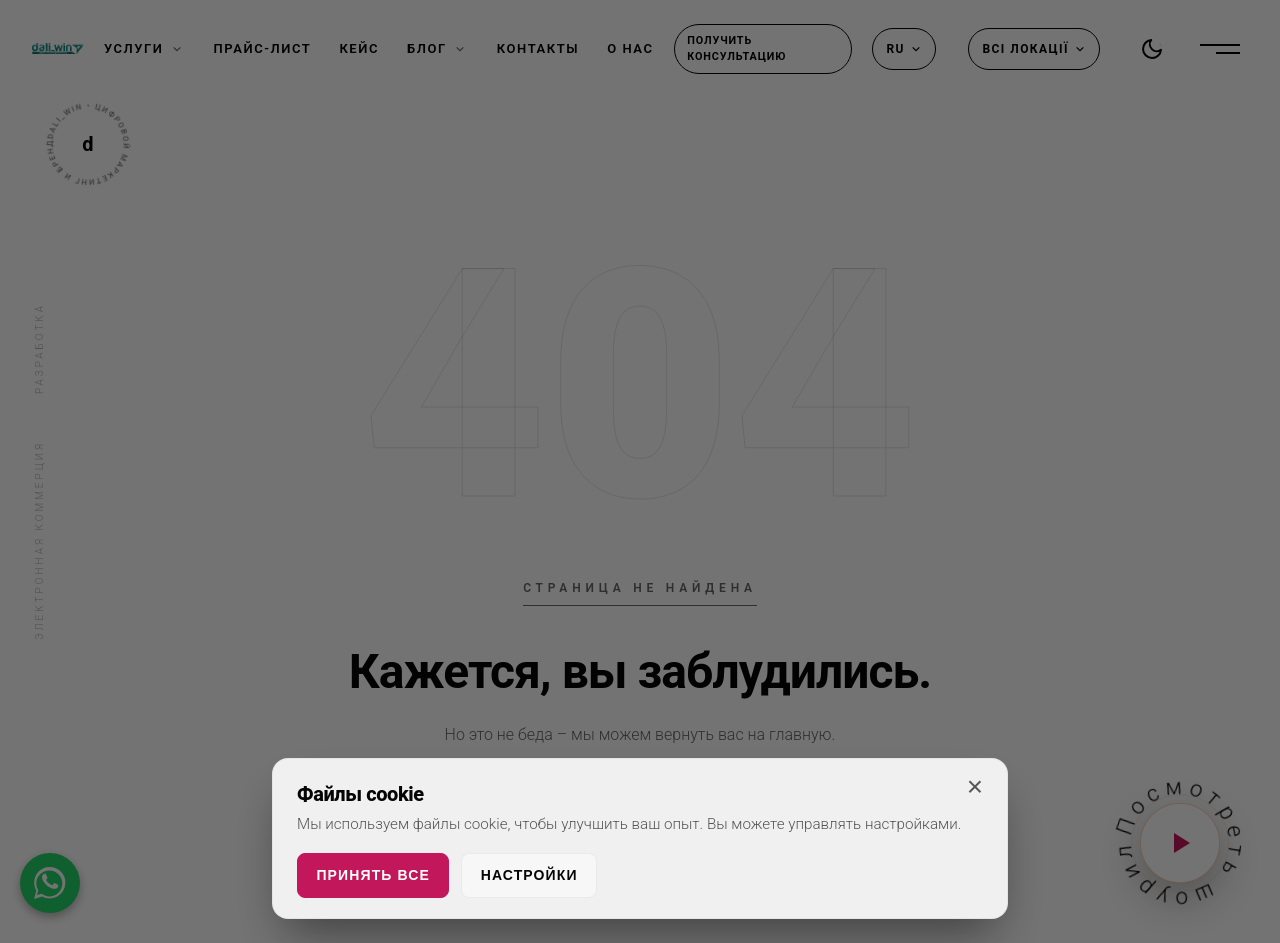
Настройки (529, 875)
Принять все (373, 875)
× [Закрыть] (975, 786)
